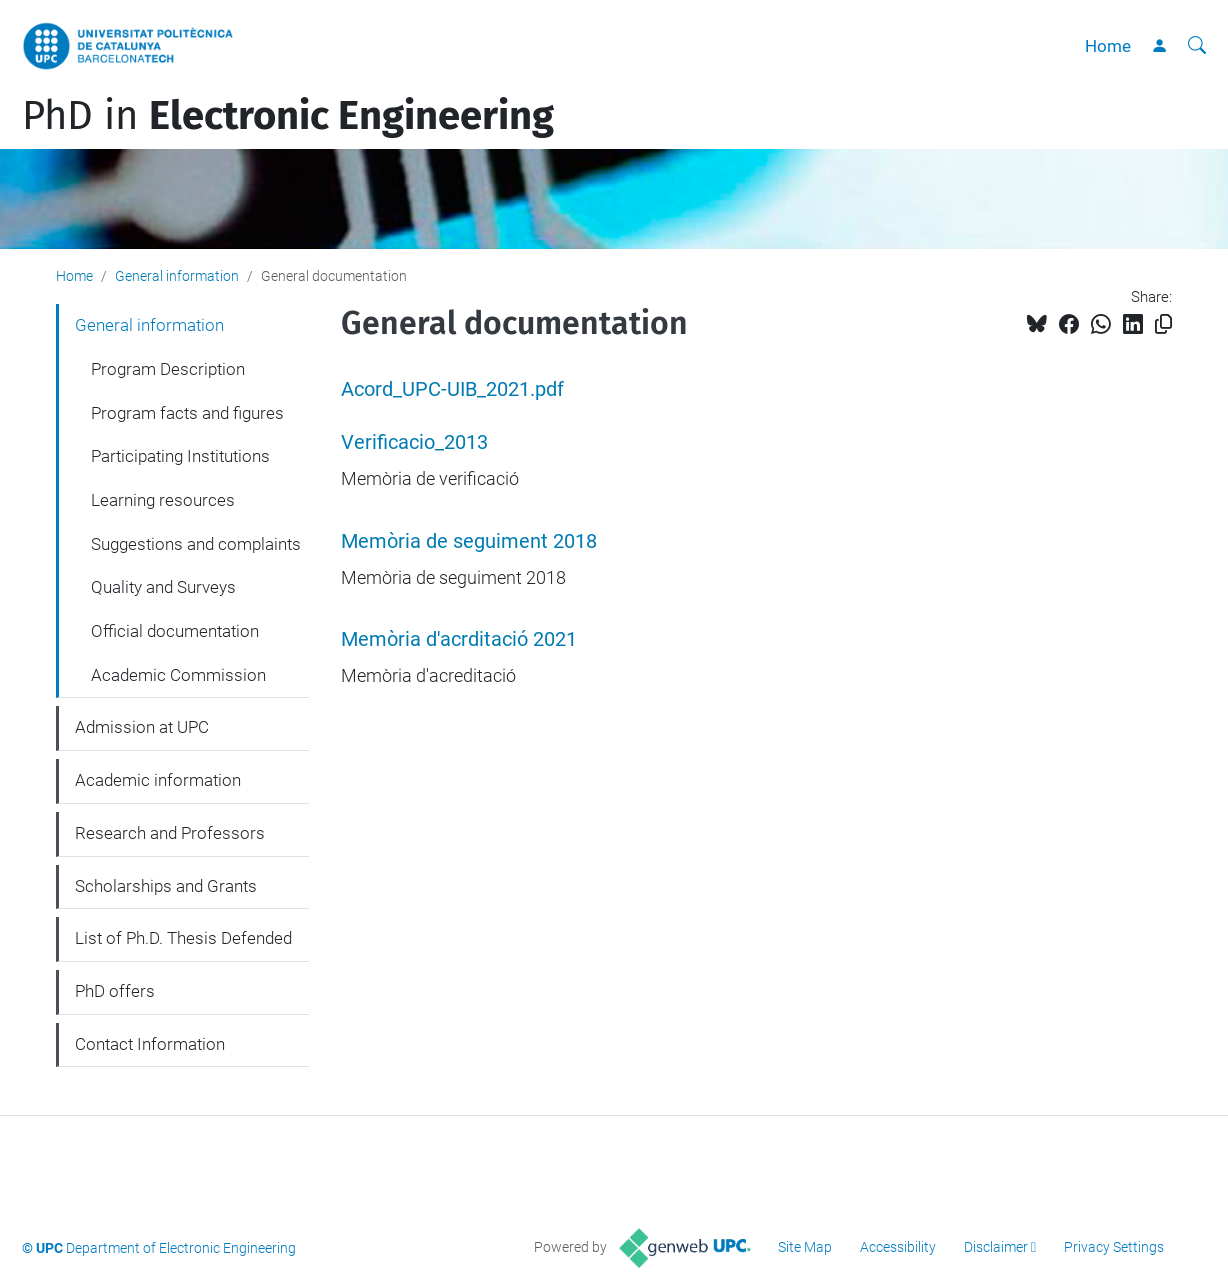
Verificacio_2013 (414, 442)
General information (177, 276)
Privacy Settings (1114, 1247)
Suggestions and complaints (196, 544)
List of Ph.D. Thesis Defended (183, 938)
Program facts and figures (187, 413)
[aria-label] (1197, 46)
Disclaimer (996, 1247)
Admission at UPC (142, 727)
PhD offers (115, 991)
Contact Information (150, 1044)
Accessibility (898, 1247)
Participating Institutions (180, 456)
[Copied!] (1163, 324)
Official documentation (175, 631)
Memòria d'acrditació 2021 (459, 639)
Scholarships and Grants (166, 886)
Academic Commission (178, 675)
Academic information (158, 780)
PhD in (288, 116)
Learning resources (163, 500)
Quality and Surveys (163, 587)
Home (1108, 46)
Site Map (805, 1247)
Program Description (168, 369)
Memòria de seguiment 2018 (469, 541)
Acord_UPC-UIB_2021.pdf (452, 389)
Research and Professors (170, 833)
